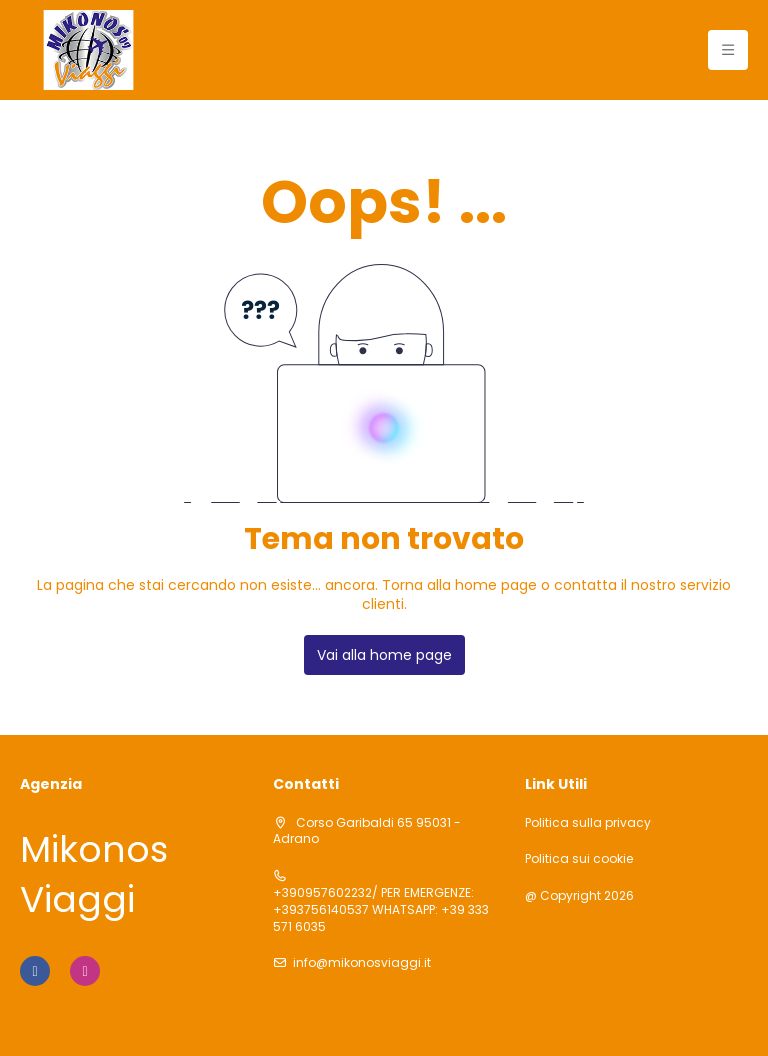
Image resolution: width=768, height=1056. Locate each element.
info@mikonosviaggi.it (362, 963)
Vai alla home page (384, 655)
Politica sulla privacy (588, 823)
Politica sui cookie (579, 859)
